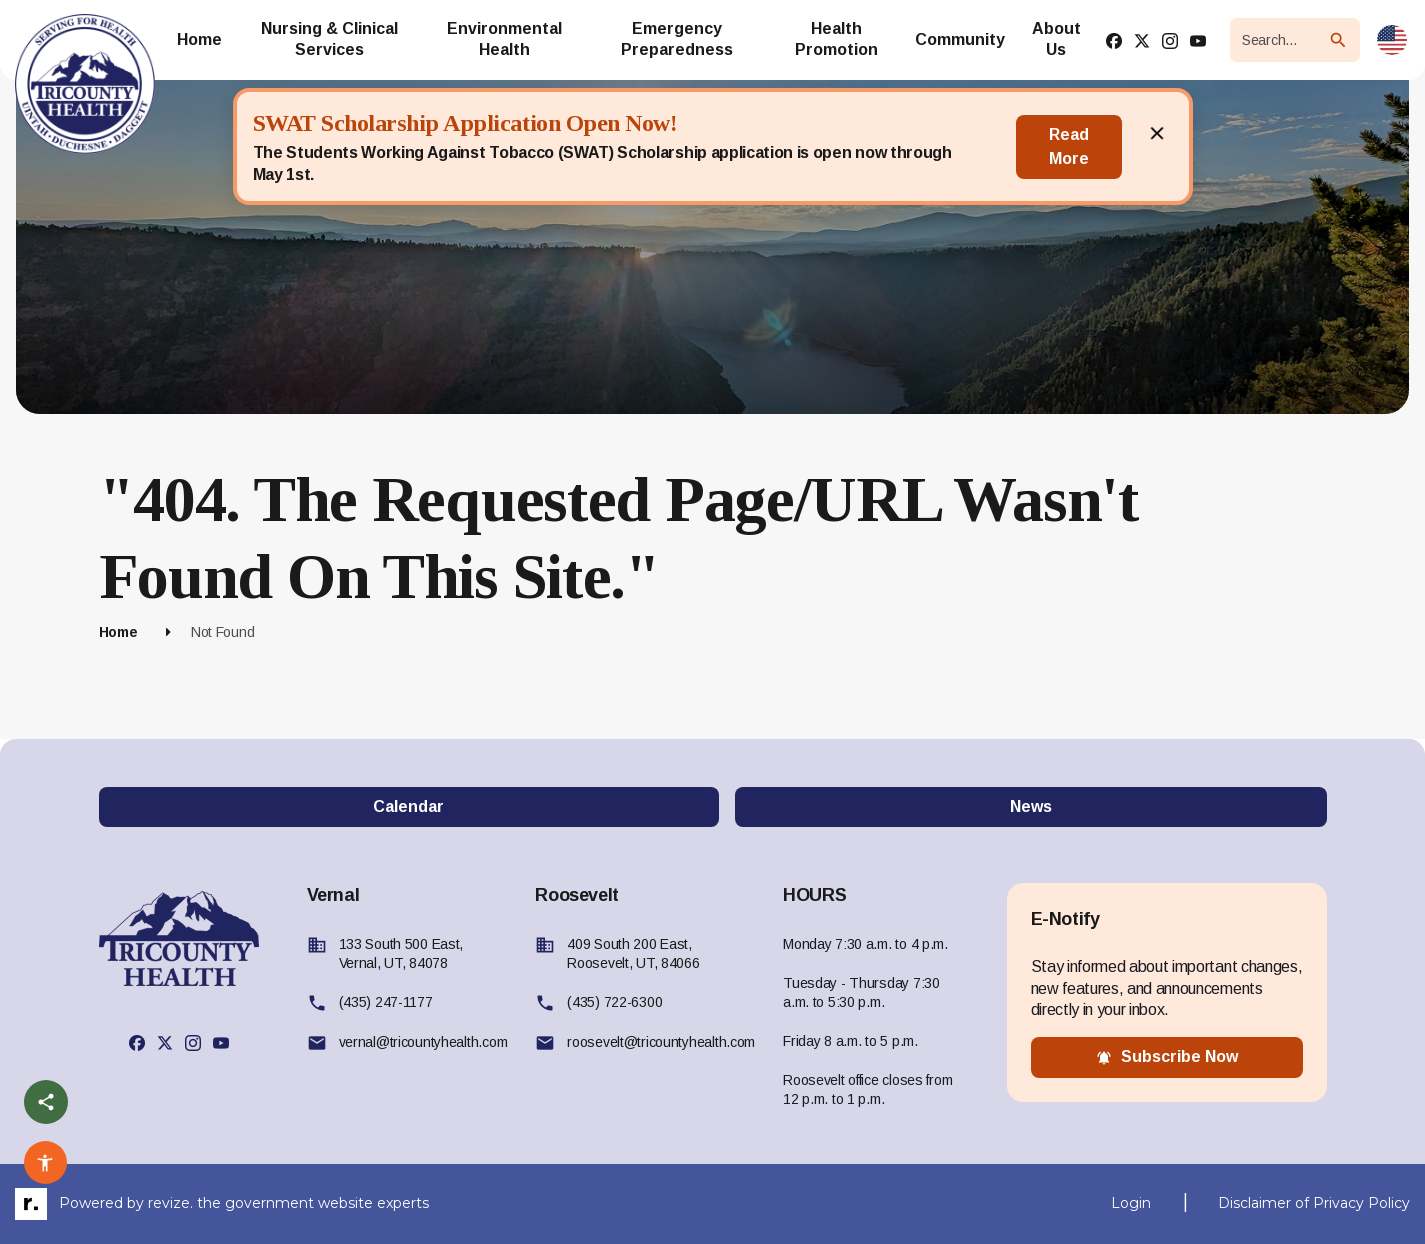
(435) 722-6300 (614, 1002)
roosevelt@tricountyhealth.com (661, 1042)
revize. (170, 1203)
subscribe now (1167, 1057)
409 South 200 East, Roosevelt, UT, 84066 (633, 953)
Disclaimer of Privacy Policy (1314, 1203)
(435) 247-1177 (386, 1002)
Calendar (408, 806)
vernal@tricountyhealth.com (423, 1042)
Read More (1069, 146)
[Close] (1157, 147)
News (1031, 806)
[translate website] (1392, 40)
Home (118, 632)
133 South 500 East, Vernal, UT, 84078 (401, 953)
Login (1131, 1203)
